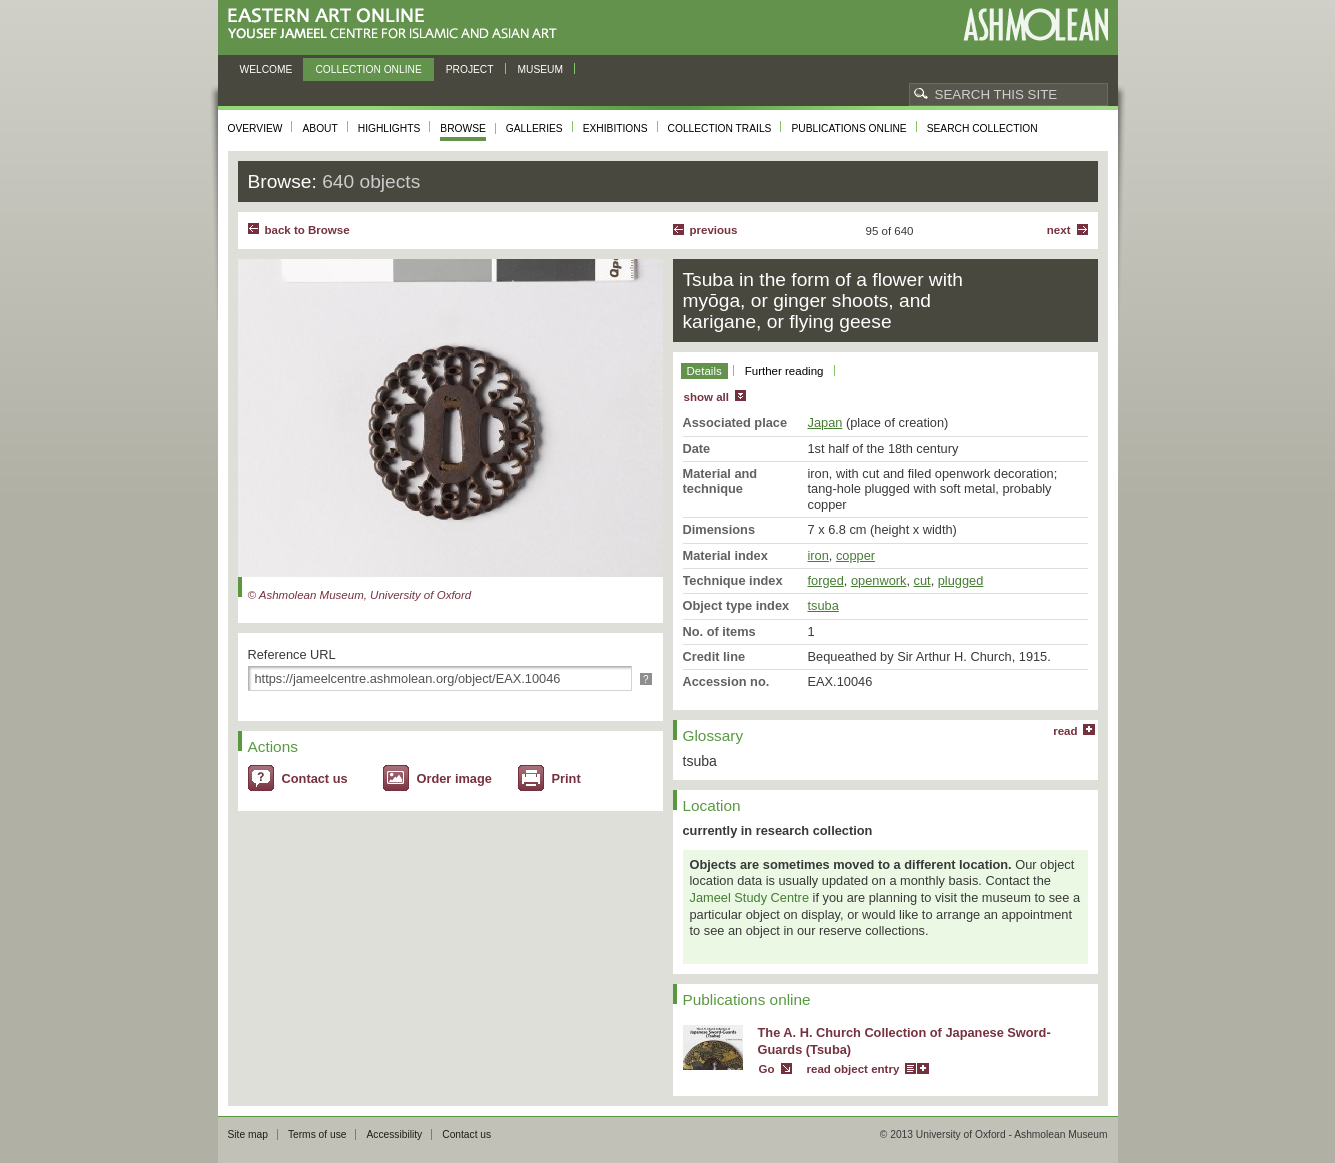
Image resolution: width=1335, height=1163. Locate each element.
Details (704, 371)
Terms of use (317, 1134)
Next (1059, 230)
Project (470, 69)
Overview (255, 128)
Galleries (534, 128)
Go (767, 1069)
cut (922, 580)
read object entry (853, 1069)
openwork (879, 580)
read (1065, 731)
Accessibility (394, 1134)
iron (818, 555)
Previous (714, 230)
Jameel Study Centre (750, 897)
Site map (248, 1134)
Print (566, 778)
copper (855, 555)
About (319, 128)
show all (706, 397)
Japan (825, 422)
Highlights (389, 128)
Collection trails (720, 128)
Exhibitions (615, 128)
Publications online (848, 128)
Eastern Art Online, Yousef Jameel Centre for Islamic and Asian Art (397, 24)
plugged (961, 580)
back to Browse (307, 230)
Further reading (784, 371)
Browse (463, 128)
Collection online (368, 69)
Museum (541, 69)
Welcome (266, 69)
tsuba (823, 605)
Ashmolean (1035, 24)
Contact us (315, 778)
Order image (454, 778)
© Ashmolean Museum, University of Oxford (360, 595)
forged (826, 580)
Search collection (982, 128)
